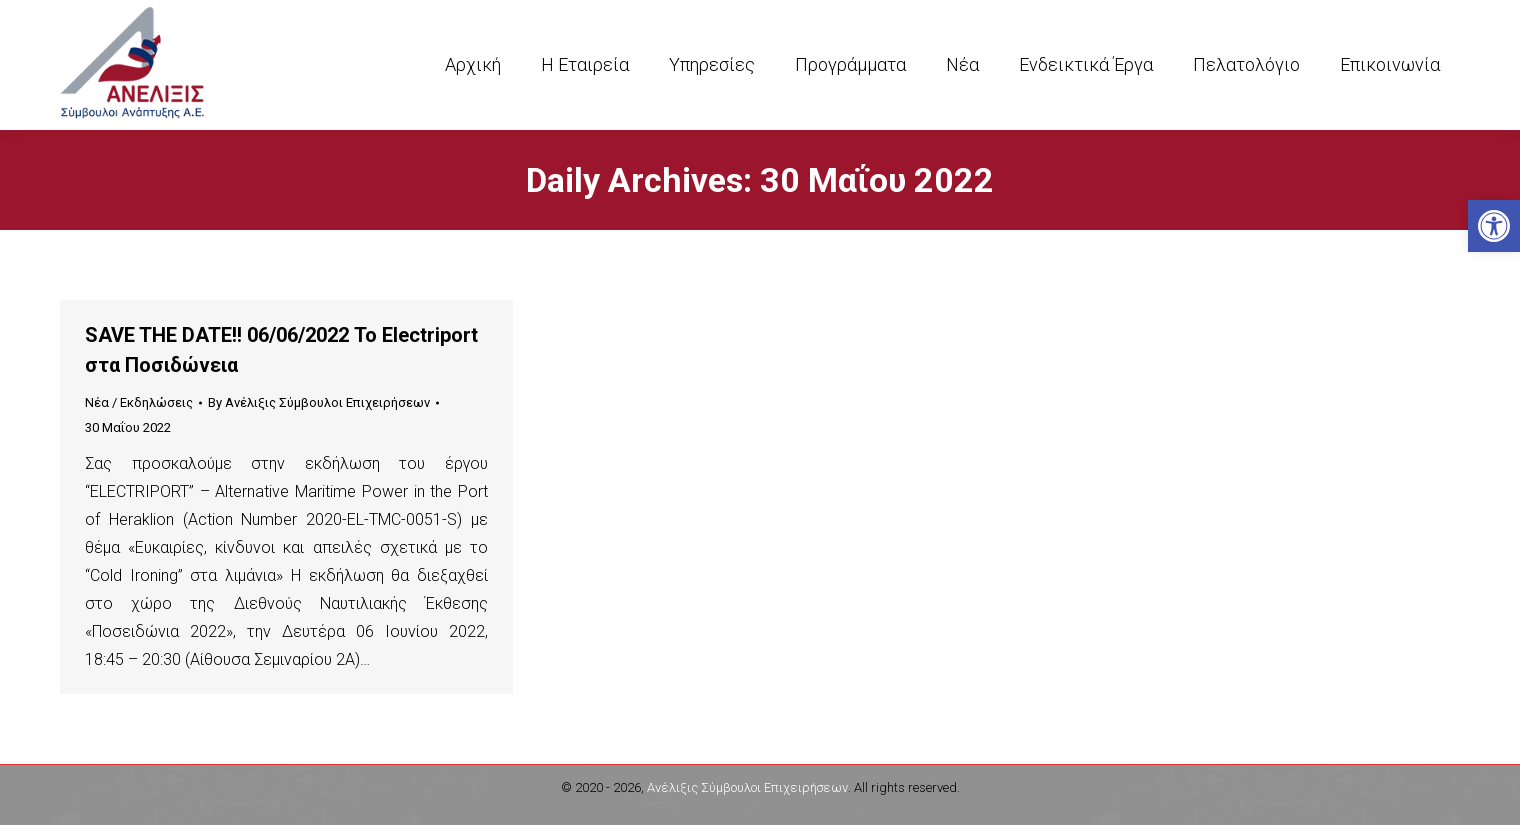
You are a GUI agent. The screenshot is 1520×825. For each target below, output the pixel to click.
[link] (1494, 226)
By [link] (319, 402)
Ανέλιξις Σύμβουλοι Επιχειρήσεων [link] (747, 787)
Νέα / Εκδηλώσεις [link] (139, 402)
